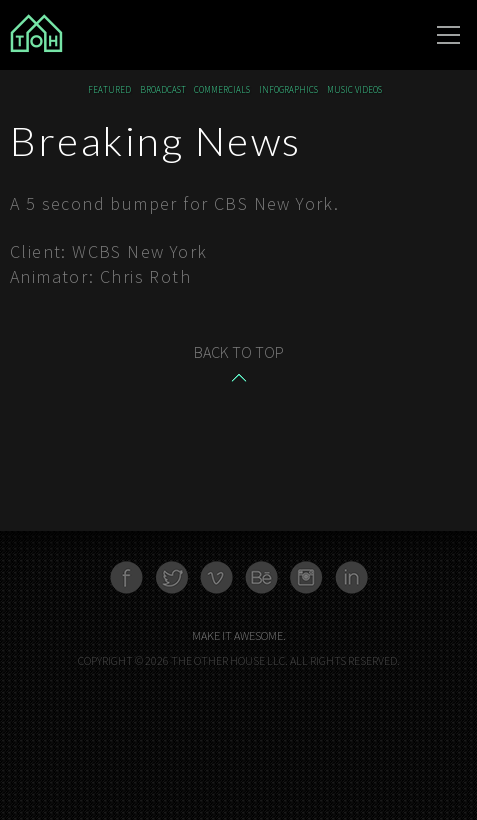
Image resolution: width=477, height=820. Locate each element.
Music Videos (354, 90)
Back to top (239, 352)
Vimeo (216, 577)
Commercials (222, 90)
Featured (109, 90)
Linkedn (351, 577)
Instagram (306, 577)
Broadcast (163, 90)
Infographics (288, 90)
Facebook (126, 577)
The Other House (110, 35)
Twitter (171, 577)
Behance (261, 577)
